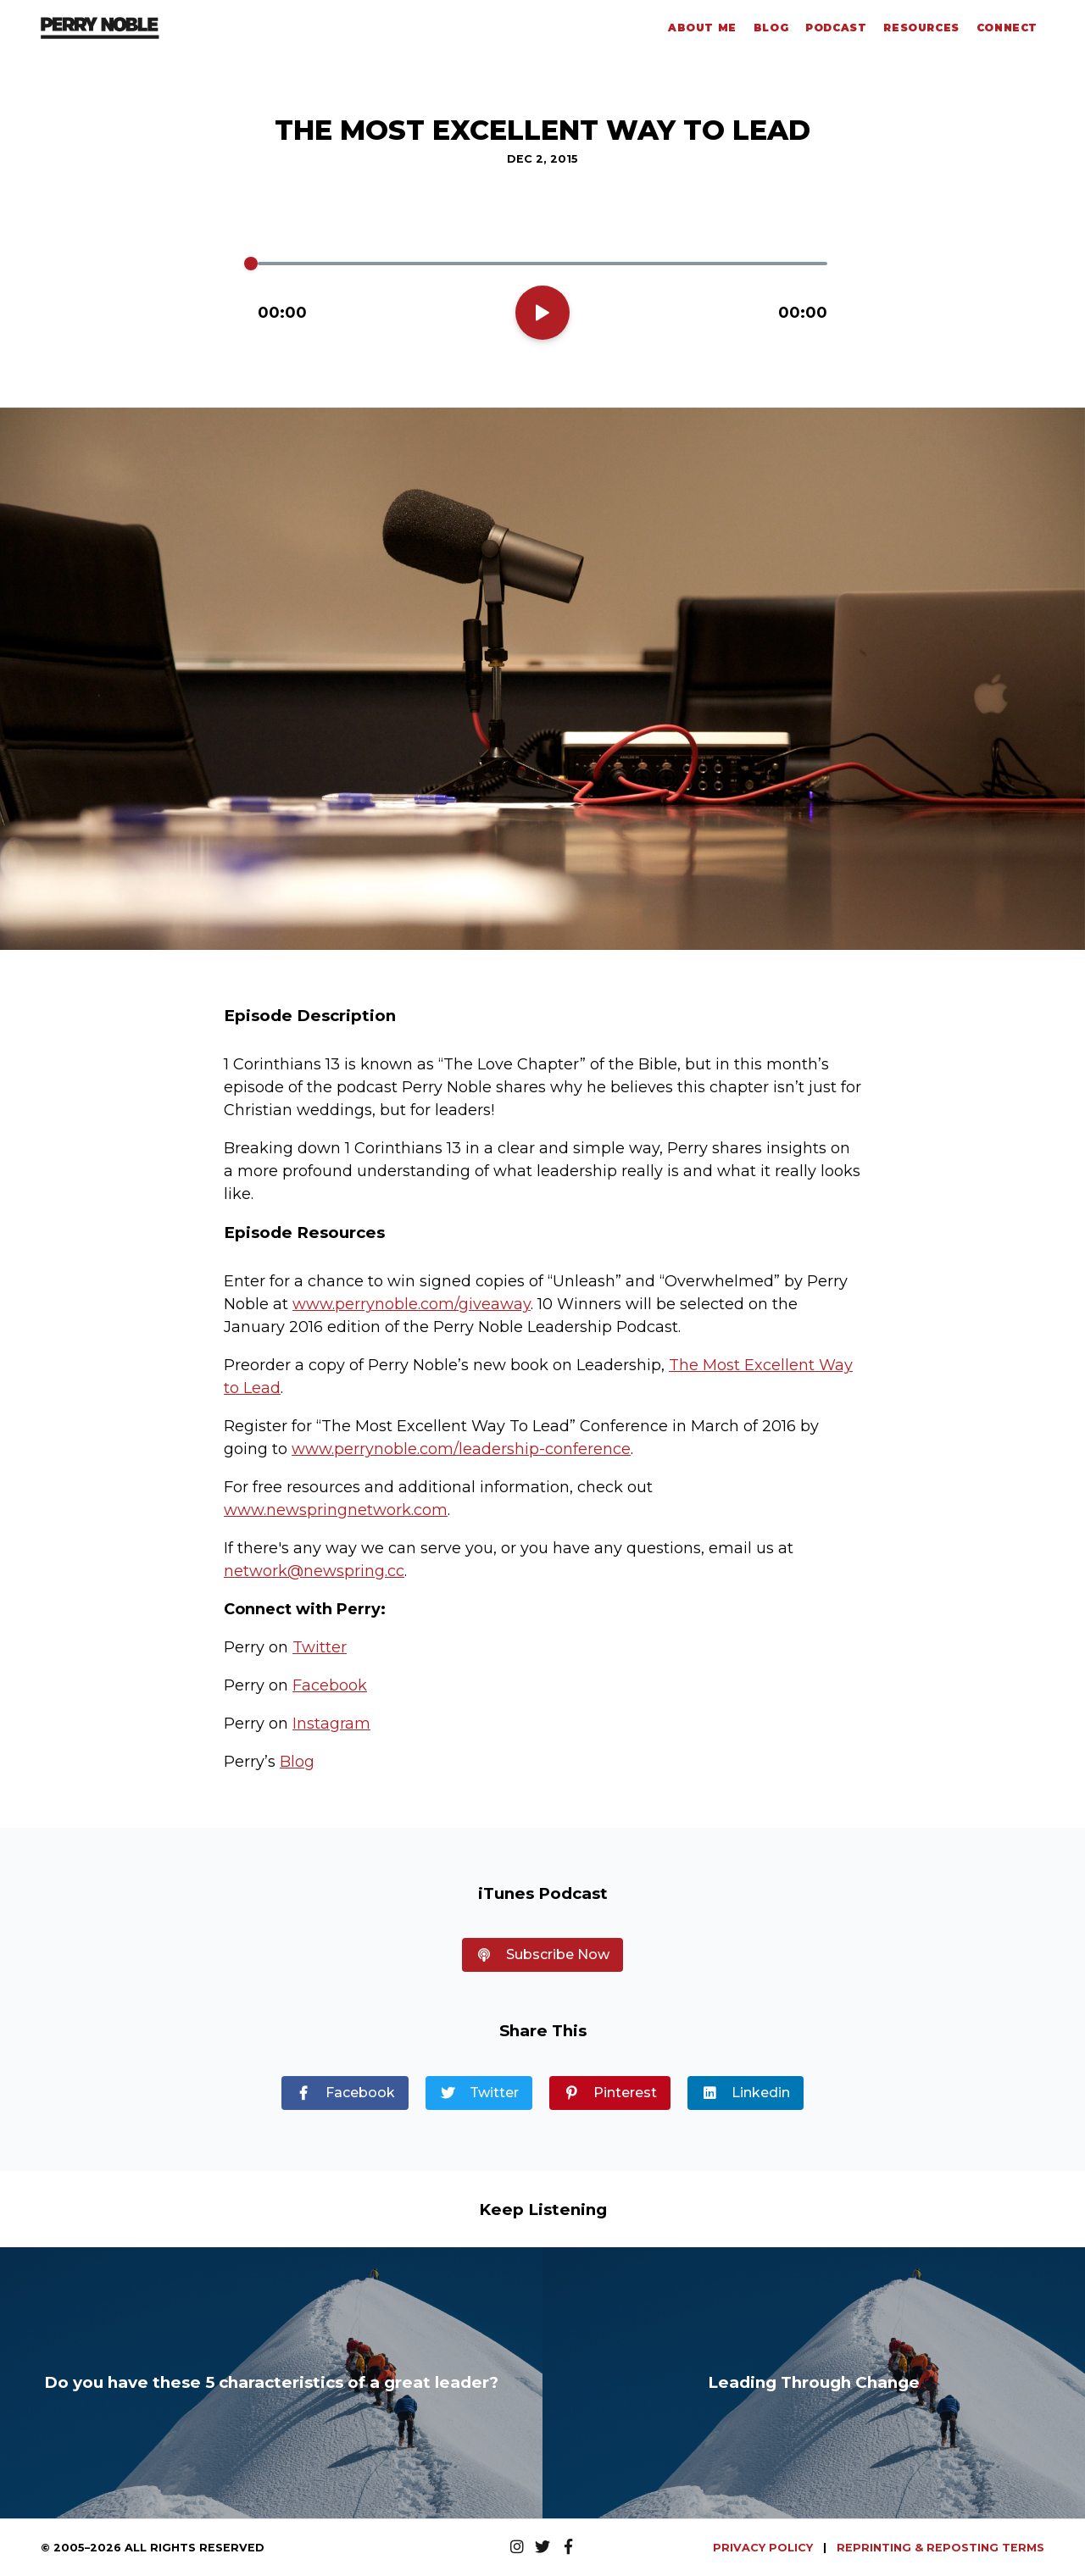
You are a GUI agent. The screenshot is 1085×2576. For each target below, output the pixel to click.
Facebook (329, 1685)
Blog (771, 27)
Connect (1007, 27)
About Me (702, 27)
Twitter (319, 1647)
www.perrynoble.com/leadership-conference (461, 1449)
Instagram (331, 1723)
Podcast (835, 27)
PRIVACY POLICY (764, 2547)
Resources (921, 27)
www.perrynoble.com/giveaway (411, 1304)
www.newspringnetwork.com (336, 1510)
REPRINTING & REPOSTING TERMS (940, 2547)
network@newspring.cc (314, 1571)
